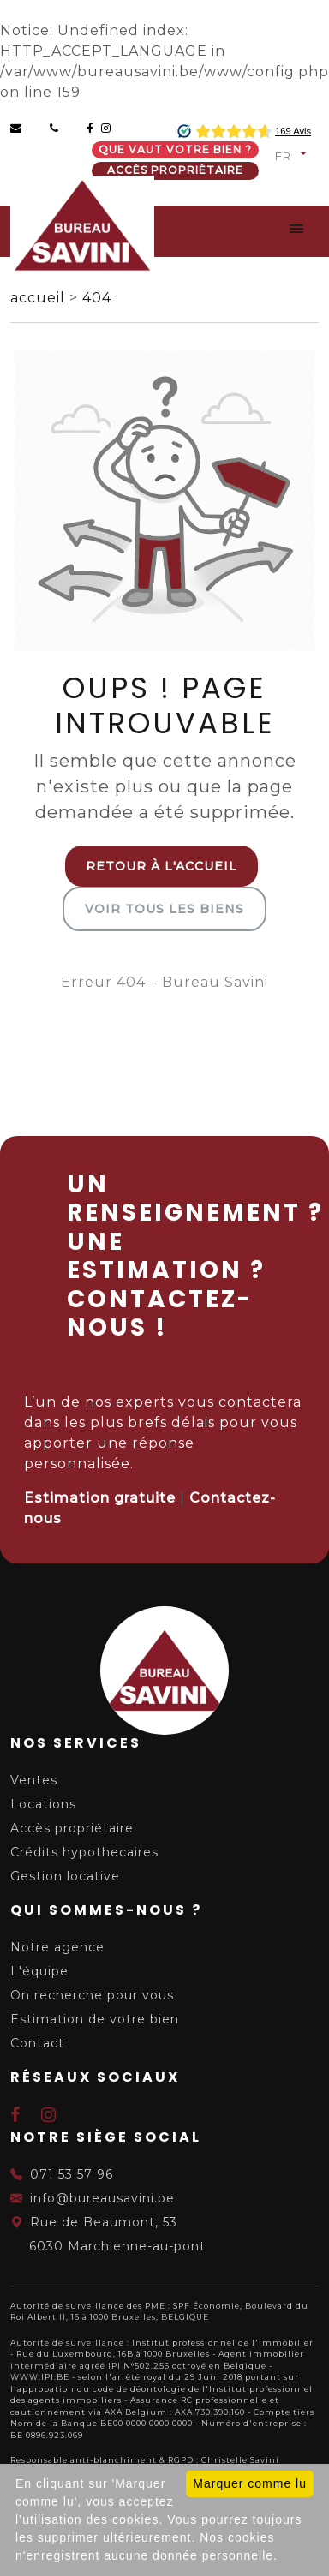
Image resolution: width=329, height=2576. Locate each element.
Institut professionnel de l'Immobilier (223, 2342)
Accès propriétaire (175, 170)
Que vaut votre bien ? (175, 149)
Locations (43, 1804)
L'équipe (39, 1971)
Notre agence (57, 1947)
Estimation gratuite (100, 1498)
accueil (39, 298)
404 (96, 298)
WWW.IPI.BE (39, 2377)
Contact (37, 2043)
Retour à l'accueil (161, 866)
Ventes (33, 1780)
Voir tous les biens (164, 909)
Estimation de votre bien (94, 2019)
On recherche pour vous (92, 1995)
